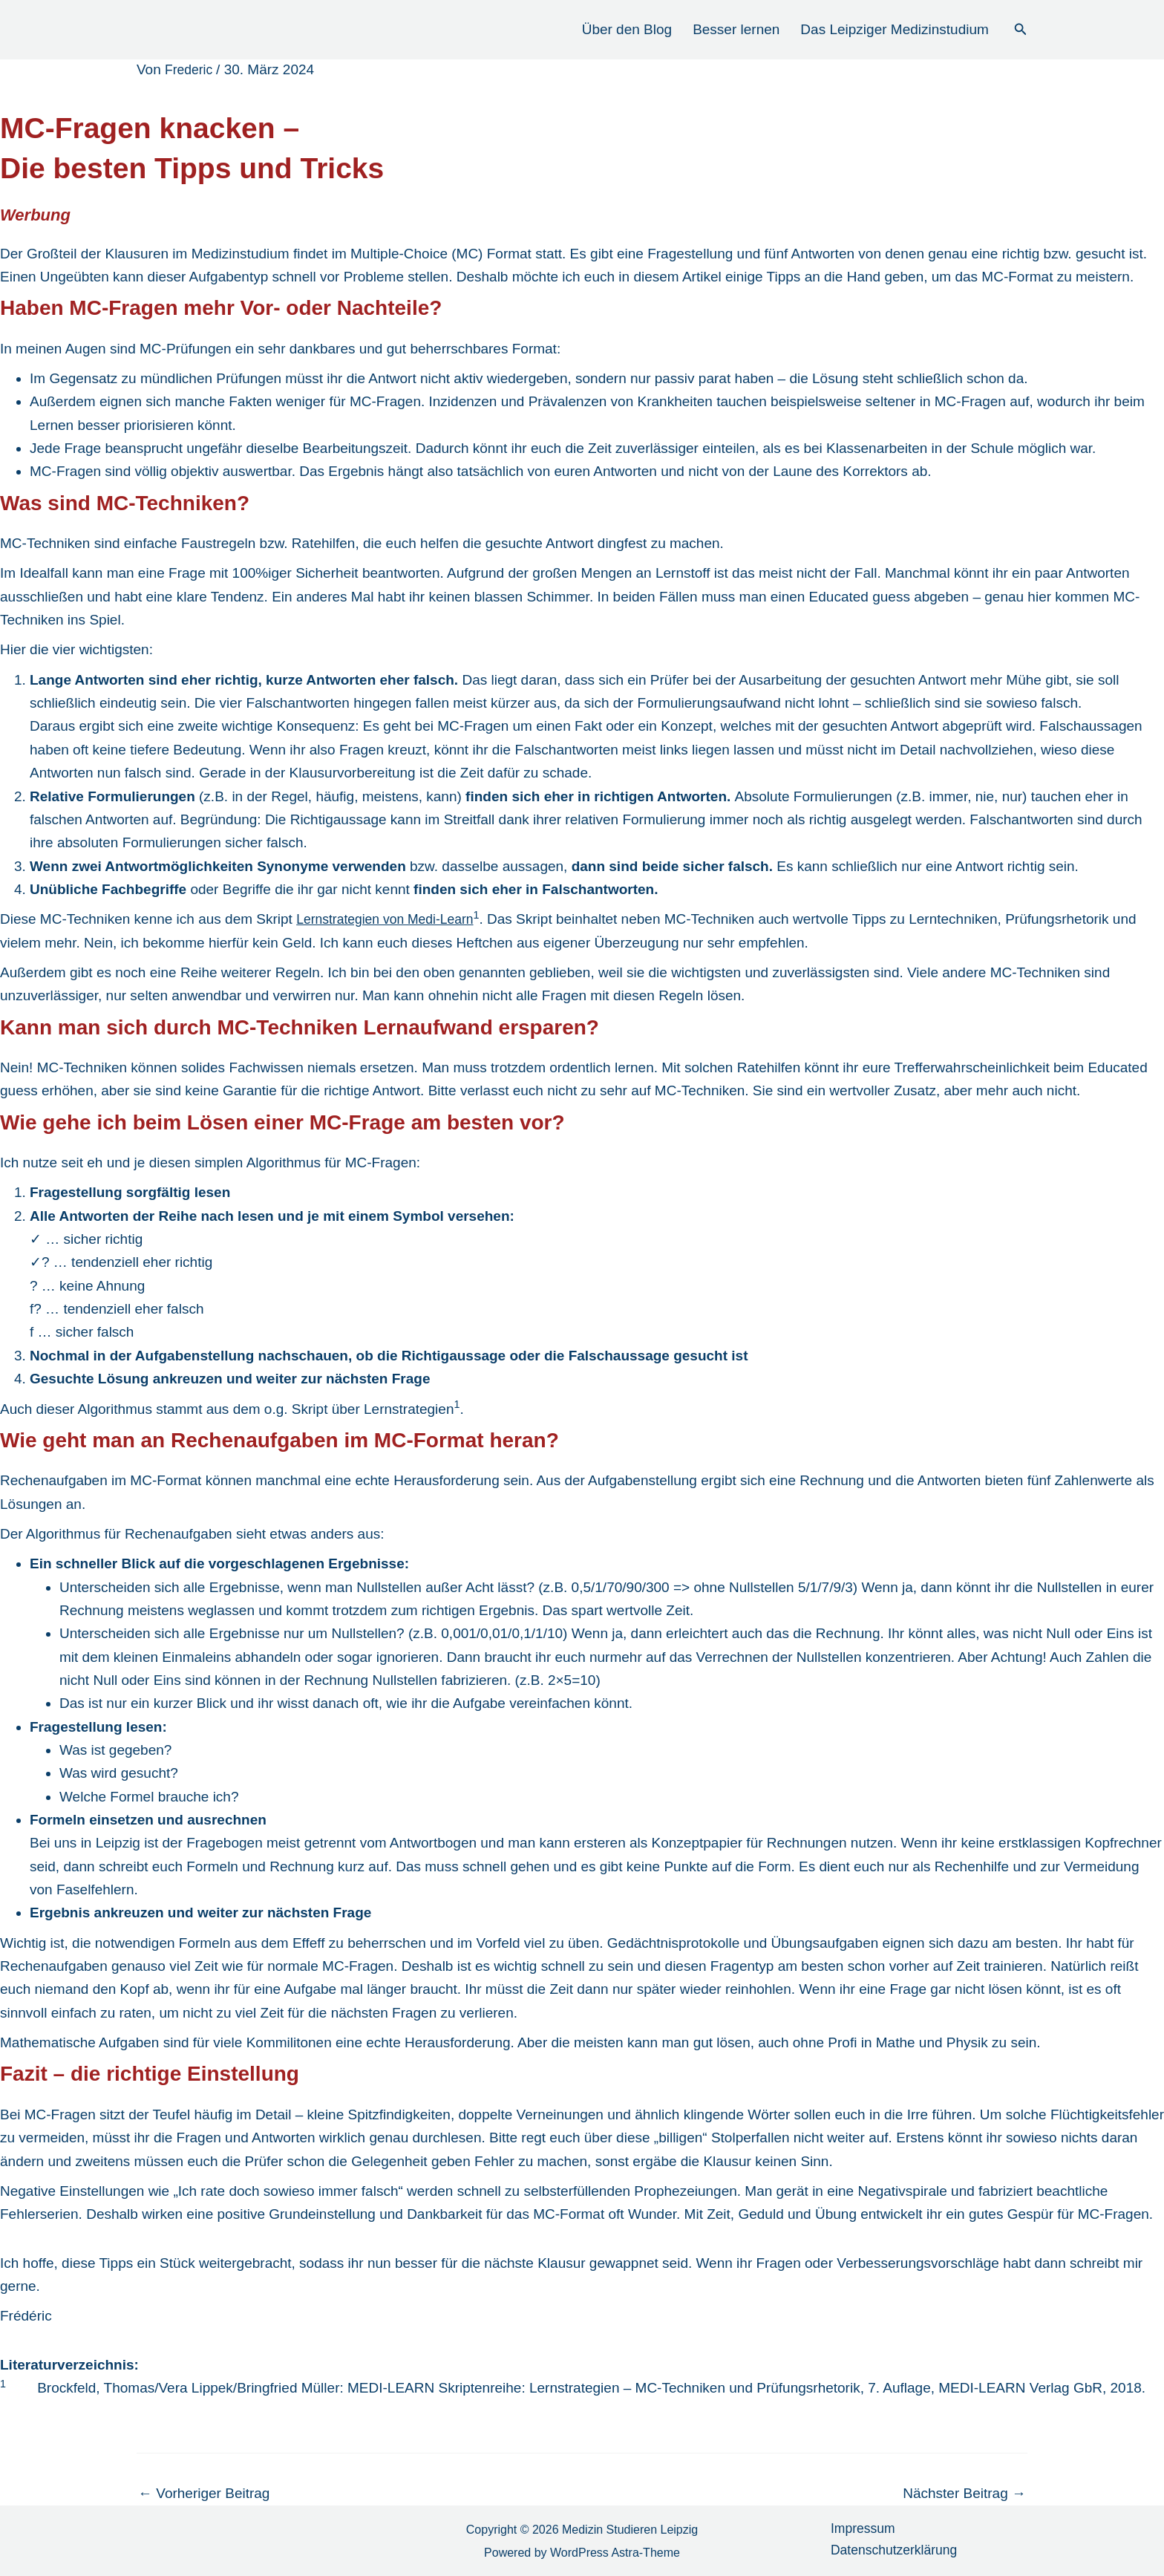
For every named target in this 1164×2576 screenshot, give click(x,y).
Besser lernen (736, 29)
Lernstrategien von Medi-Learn (392, 919)
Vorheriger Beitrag (203, 2493)
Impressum (858, 2529)
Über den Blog (627, 29)
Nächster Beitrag (964, 2493)
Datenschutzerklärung (892, 2552)
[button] (1020, 29)
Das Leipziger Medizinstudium (894, 29)
